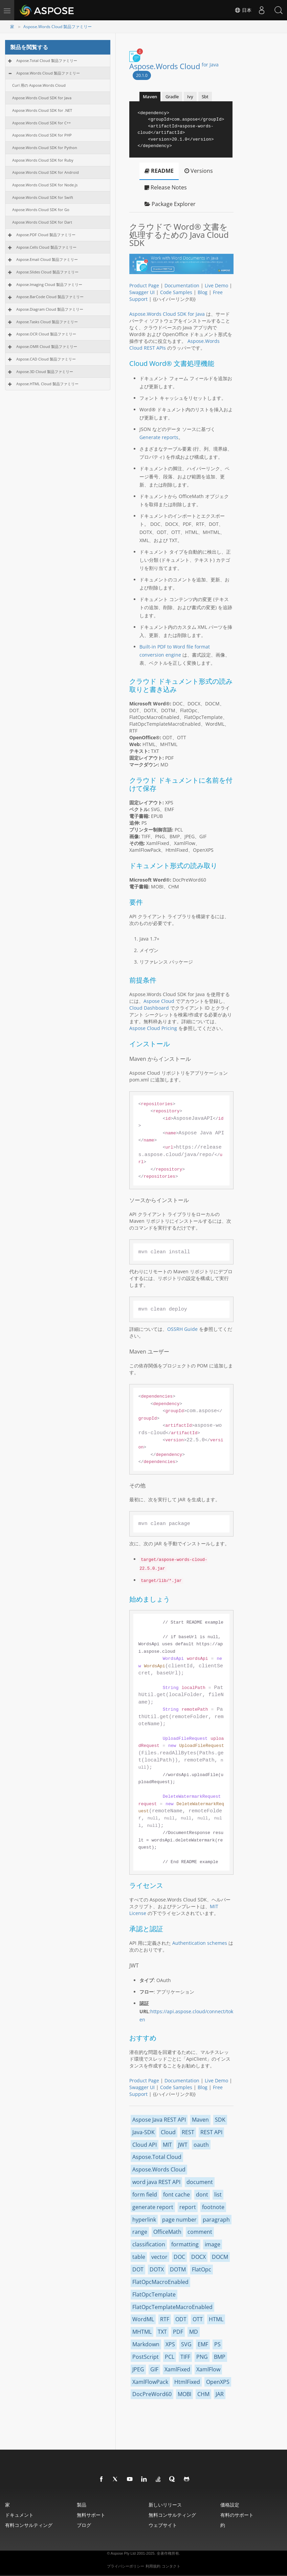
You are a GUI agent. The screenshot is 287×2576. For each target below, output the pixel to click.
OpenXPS (217, 2382)
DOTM (178, 2269)
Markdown (145, 2344)
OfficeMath (167, 2231)
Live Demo (216, 285)
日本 (243, 10)
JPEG (138, 2369)
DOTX (157, 2269)
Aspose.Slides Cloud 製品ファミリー (47, 271)
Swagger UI (142, 292)
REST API (211, 2132)
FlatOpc (201, 2269)
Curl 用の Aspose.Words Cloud (39, 85)
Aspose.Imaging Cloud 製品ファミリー (49, 284)
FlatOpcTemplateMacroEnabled (172, 2307)
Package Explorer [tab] (170, 204)
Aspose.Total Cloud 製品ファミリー (46, 60)
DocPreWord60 (152, 2394)
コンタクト (171, 2566)
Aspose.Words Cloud (174, 66)
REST (188, 2132)
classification (148, 2244)
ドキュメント (19, 2515)
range (139, 2231)
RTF (164, 2319)
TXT (162, 2331)
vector (159, 2257)
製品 (81, 2504)
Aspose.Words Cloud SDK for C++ (41, 122)
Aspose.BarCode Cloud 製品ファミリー (50, 296)
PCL (169, 2357)
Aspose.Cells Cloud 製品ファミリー (46, 247)
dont (202, 2194)
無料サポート (91, 2515)
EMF (203, 2344)
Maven (200, 2119)
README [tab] (159, 170)
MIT (167, 2144)
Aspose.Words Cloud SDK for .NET (42, 110)
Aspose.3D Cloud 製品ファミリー (44, 371)
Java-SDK (143, 2132)
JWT (182, 2144)
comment (199, 2231)
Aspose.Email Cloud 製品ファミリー (47, 259)
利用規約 (153, 2566)
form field (144, 2194)
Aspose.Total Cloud (156, 2157)
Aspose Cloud (159, 1001)
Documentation (181, 285)
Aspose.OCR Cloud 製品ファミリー (46, 333)
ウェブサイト (163, 2525)
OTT (198, 2319)
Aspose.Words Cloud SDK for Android (45, 172)
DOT (138, 2269)
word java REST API (156, 2182)
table (138, 2257)
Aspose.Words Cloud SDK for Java (41, 97)
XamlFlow (208, 2369)
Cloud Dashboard (149, 1008)
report (187, 2207)
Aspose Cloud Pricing (153, 1028)
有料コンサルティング (28, 2525)
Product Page (144, 285)
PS (217, 2344)
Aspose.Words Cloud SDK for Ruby (42, 160)
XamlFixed (177, 2369)
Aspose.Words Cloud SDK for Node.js (45, 184)
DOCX (198, 2257)
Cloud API (144, 2144)
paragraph (216, 2219)
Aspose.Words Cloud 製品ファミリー (57, 26)
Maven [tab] (150, 97)
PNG (202, 2357)
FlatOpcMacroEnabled (160, 2282)
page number (179, 2219)
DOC (179, 2257)
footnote (213, 2207)
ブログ (84, 2525)
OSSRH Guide (182, 1329)
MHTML (142, 2331)
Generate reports (158, 437)
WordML (143, 2319)
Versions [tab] (198, 170)
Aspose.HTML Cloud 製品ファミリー (47, 383)
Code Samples (176, 292)
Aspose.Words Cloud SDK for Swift (42, 197)
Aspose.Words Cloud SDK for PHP (42, 135)
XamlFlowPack (150, 2382)
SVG (186, 2344)
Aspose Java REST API (159, 2119)
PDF (178, 2331)
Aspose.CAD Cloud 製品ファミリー (46, 359)
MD (193, 2331)
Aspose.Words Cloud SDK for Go (40, 209)
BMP (219, 2357)
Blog (202, 292)
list (218, 2194)
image (212, 2244)
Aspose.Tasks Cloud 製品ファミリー (47, 321)
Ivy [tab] (190, 97)
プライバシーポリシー (125, 2566)
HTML (216, 2319)
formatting (185, 2244)
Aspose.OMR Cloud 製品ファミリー (46, 346)
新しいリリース (165, 2504)
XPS (170, 2344)
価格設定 (229, 2504)
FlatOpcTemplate (154, 2294)
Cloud (168, 2132)
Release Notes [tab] (166, 187)
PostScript (145, 2357)
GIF (154, 2369)
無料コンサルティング (172, 2515)
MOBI (184, 2394)
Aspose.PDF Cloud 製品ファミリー (45, 234)
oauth (201, 2144)
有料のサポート (236, 2515)
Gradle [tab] (172, 97)
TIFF (185, 2357)
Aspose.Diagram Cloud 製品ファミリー (49, 309)
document (199, 2182)
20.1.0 (142, 75)
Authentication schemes (199, 1943)
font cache (176, 2194)
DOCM (220, 2257)
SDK (220, 2119)
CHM (203, 2394)
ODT (180, 2319)
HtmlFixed (187, 2382)
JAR (220, 2394)
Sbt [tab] (205, 97)
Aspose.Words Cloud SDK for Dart (42, 222)
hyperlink (144, 2219)
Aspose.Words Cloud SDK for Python (44, 147)
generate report (152, 2207)
